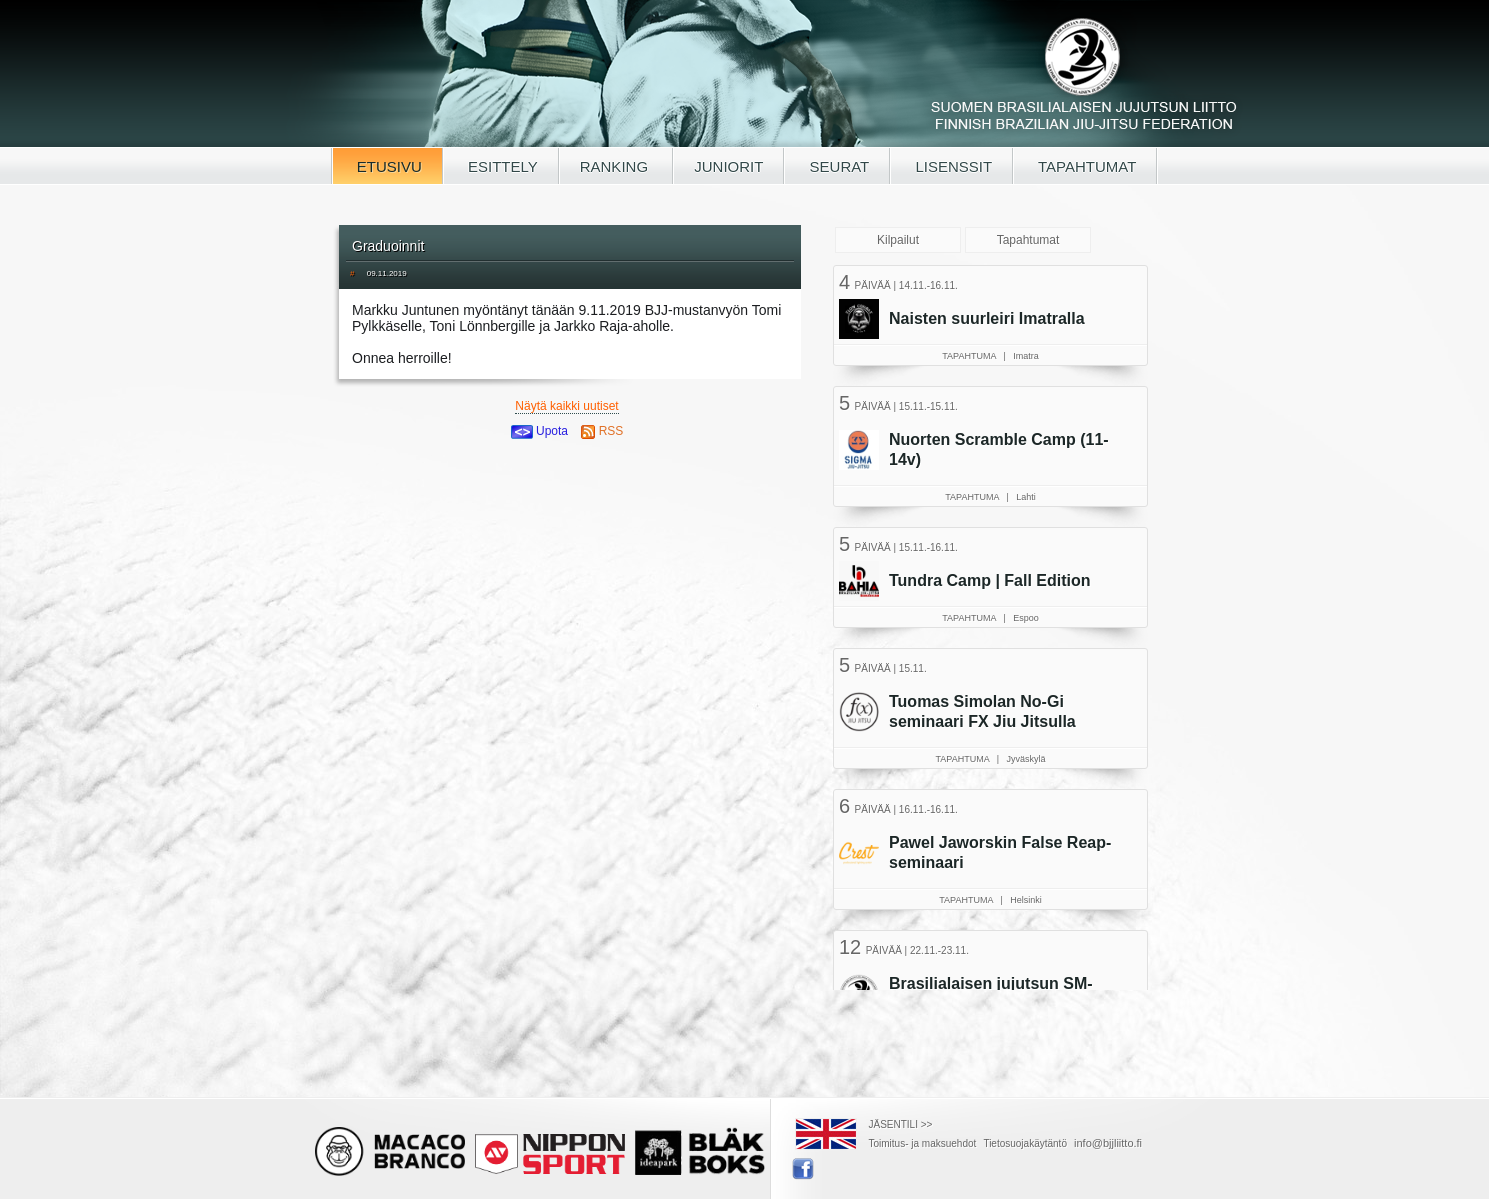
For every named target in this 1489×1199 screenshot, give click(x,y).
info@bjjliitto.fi (1108, 1143)
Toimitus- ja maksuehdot (923, 1143)
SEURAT (837, 166)
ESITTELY (501, 166)
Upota (539, 431)
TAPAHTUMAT (1085, 166)
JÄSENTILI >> (901, 1124)
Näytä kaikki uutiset (566, 406)
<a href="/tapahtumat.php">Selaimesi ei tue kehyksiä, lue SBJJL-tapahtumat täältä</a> (993, 625)
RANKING (616, 166)
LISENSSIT (951, 166)
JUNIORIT (728, 166)
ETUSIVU (387, 166)
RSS (602, 431)
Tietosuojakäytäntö (1025, 1143)
